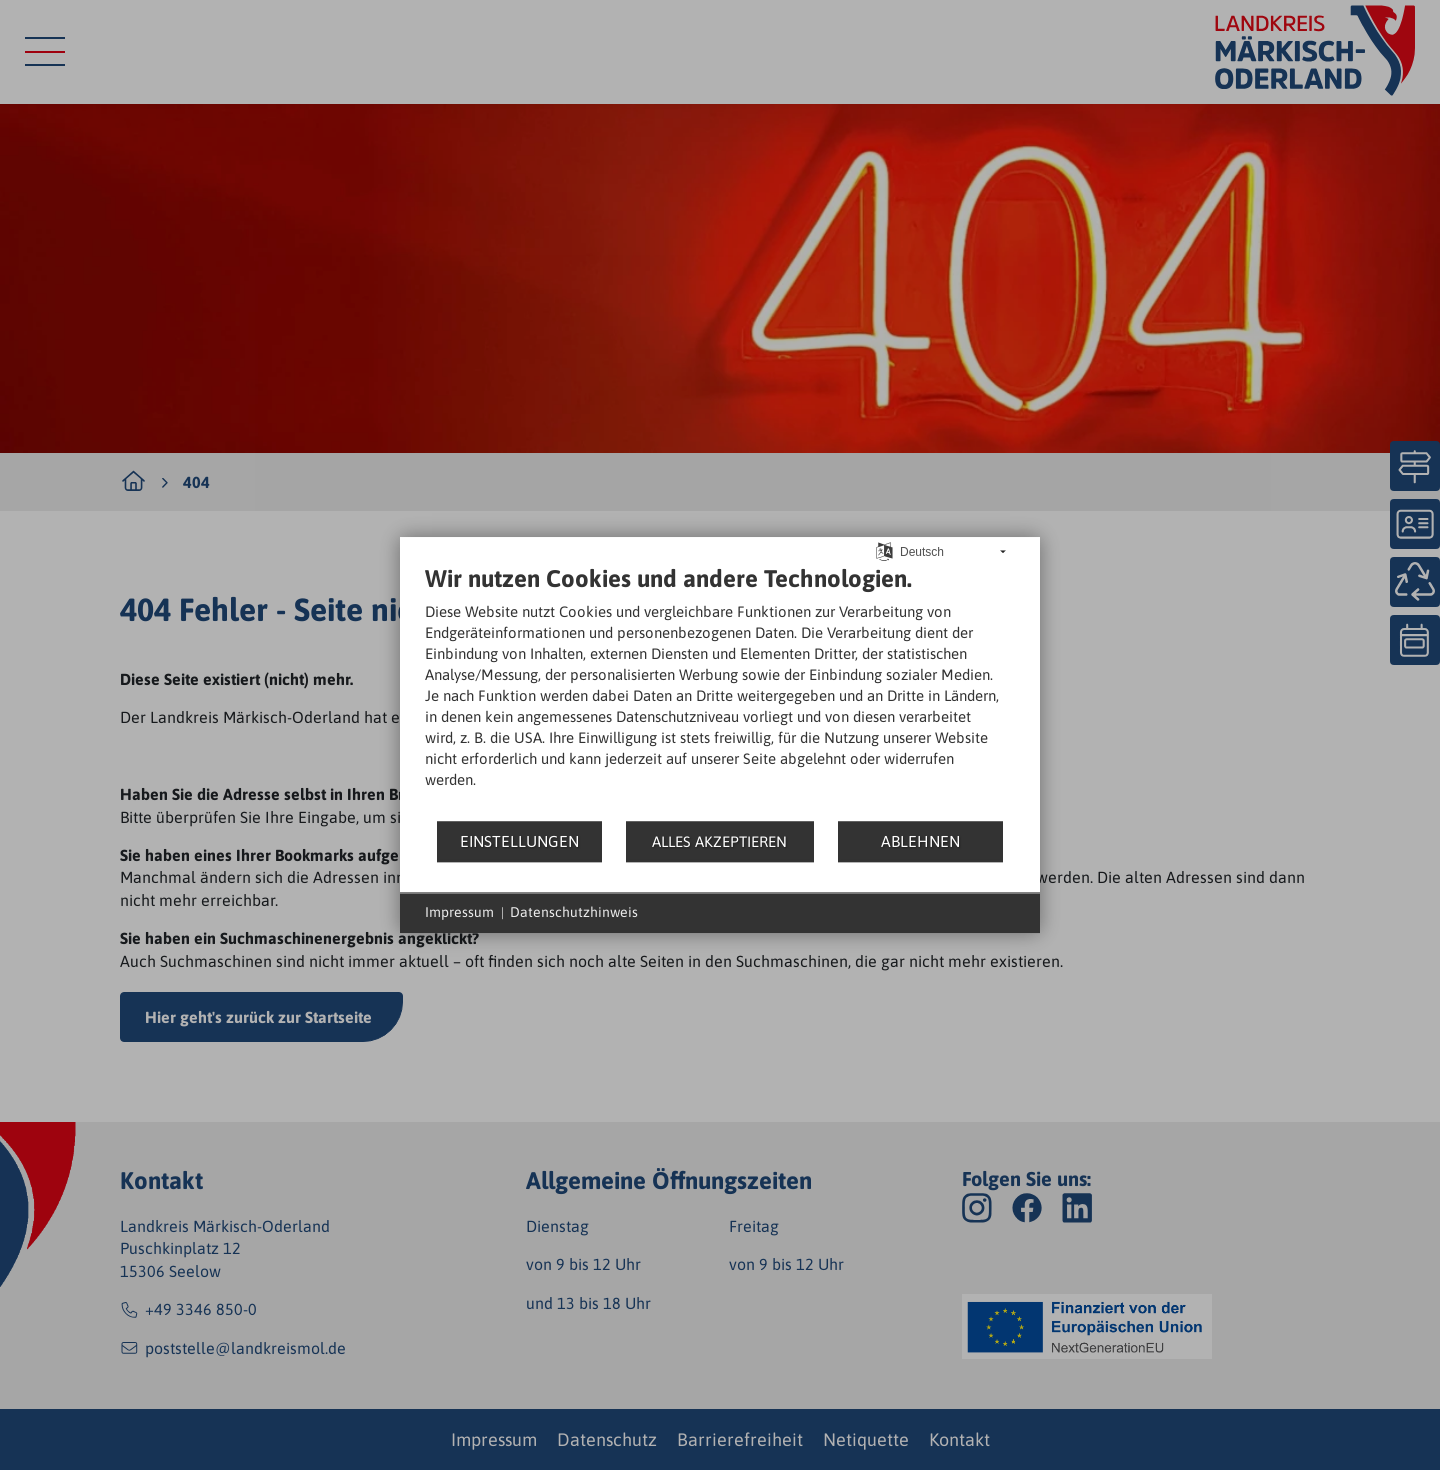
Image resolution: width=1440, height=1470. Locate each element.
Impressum (459, 912)
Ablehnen (920, 841)
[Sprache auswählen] (884, 550)
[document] (720, 691)
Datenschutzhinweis (574, 912)
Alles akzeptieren (719, 841)
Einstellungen (519, 841)
